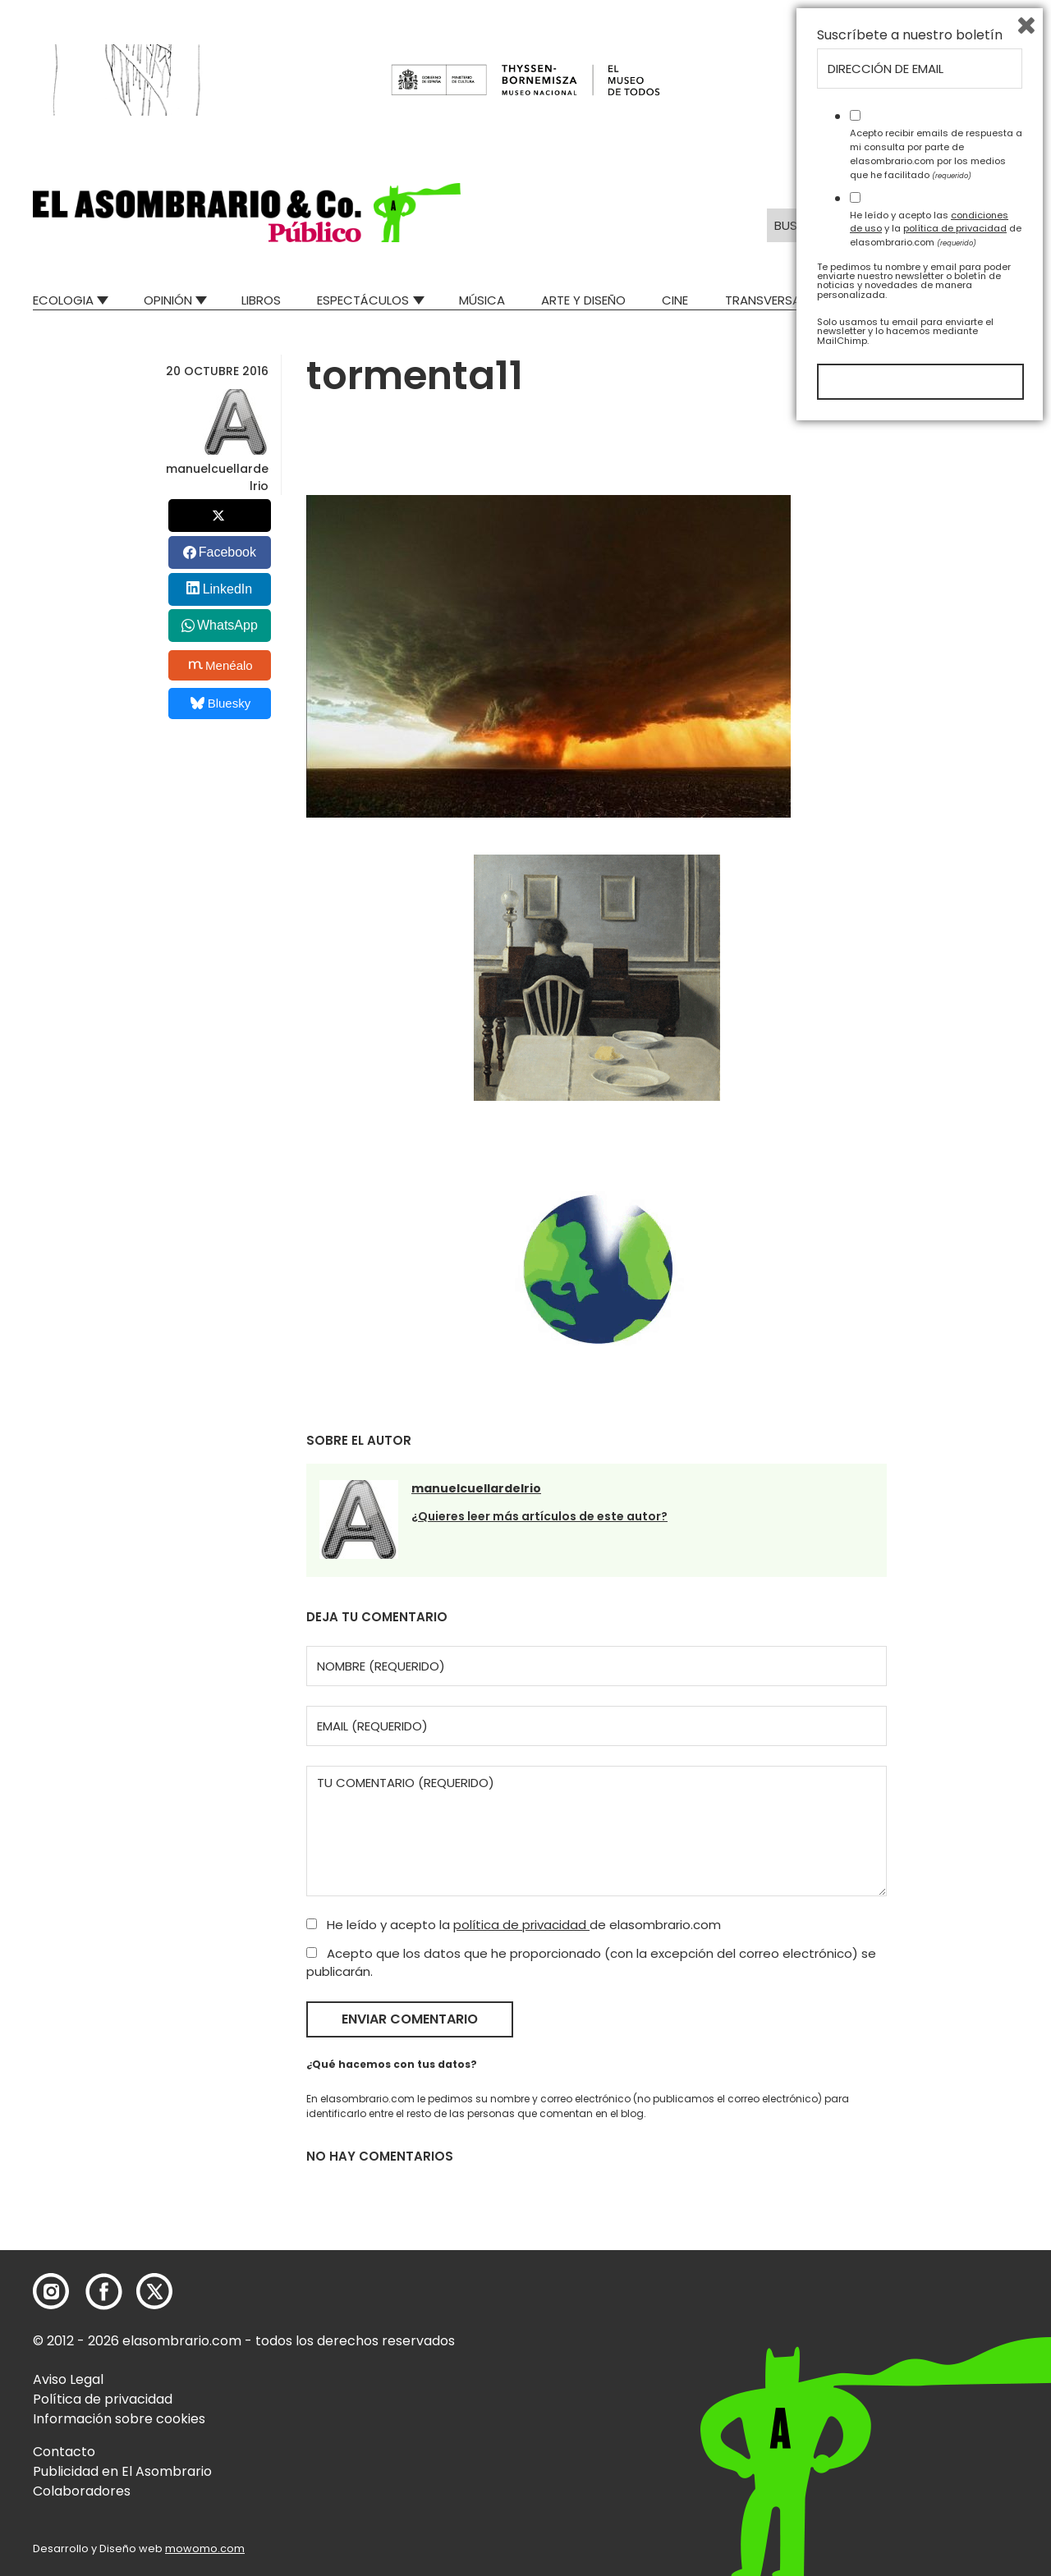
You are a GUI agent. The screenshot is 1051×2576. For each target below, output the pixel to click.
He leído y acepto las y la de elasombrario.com (935, 2375)
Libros (261, 300)
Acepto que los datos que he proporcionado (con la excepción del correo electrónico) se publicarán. (591, 1963)
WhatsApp (227, 625)
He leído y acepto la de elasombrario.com (513, 1924)
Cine (675, 300)
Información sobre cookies (119, 2418)
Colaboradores (82, 2491)
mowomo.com (205, 2548)
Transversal (765, 300)
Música (482, 300)
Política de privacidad (102, 2399)
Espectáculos (363, 300)
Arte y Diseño (583, 300)
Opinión (168, 300)
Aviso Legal (68, 2379)
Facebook (227, 552)
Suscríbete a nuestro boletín (910, 2182)
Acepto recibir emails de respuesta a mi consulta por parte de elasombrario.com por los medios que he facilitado (936, 2301)
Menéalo (221, 665)
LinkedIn (228, 589)
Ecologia (63, 300)
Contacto (64, 2451)
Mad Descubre (886, 300)
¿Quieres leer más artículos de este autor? (539, 1516)
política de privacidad (521, 1924)
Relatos (992, 300)
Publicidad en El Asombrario (122, 2471)
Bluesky (220, 703)
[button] (247, 212)
